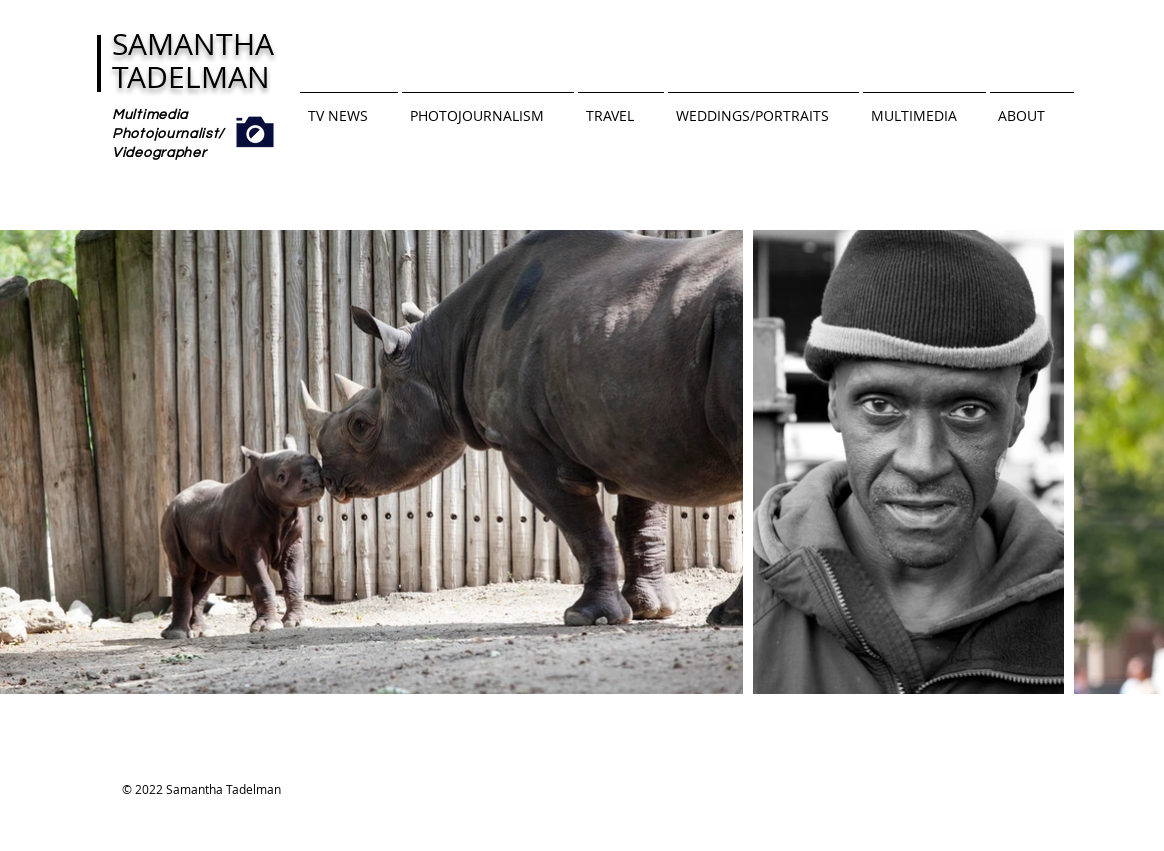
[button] (349, 107)
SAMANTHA (193, 44)
